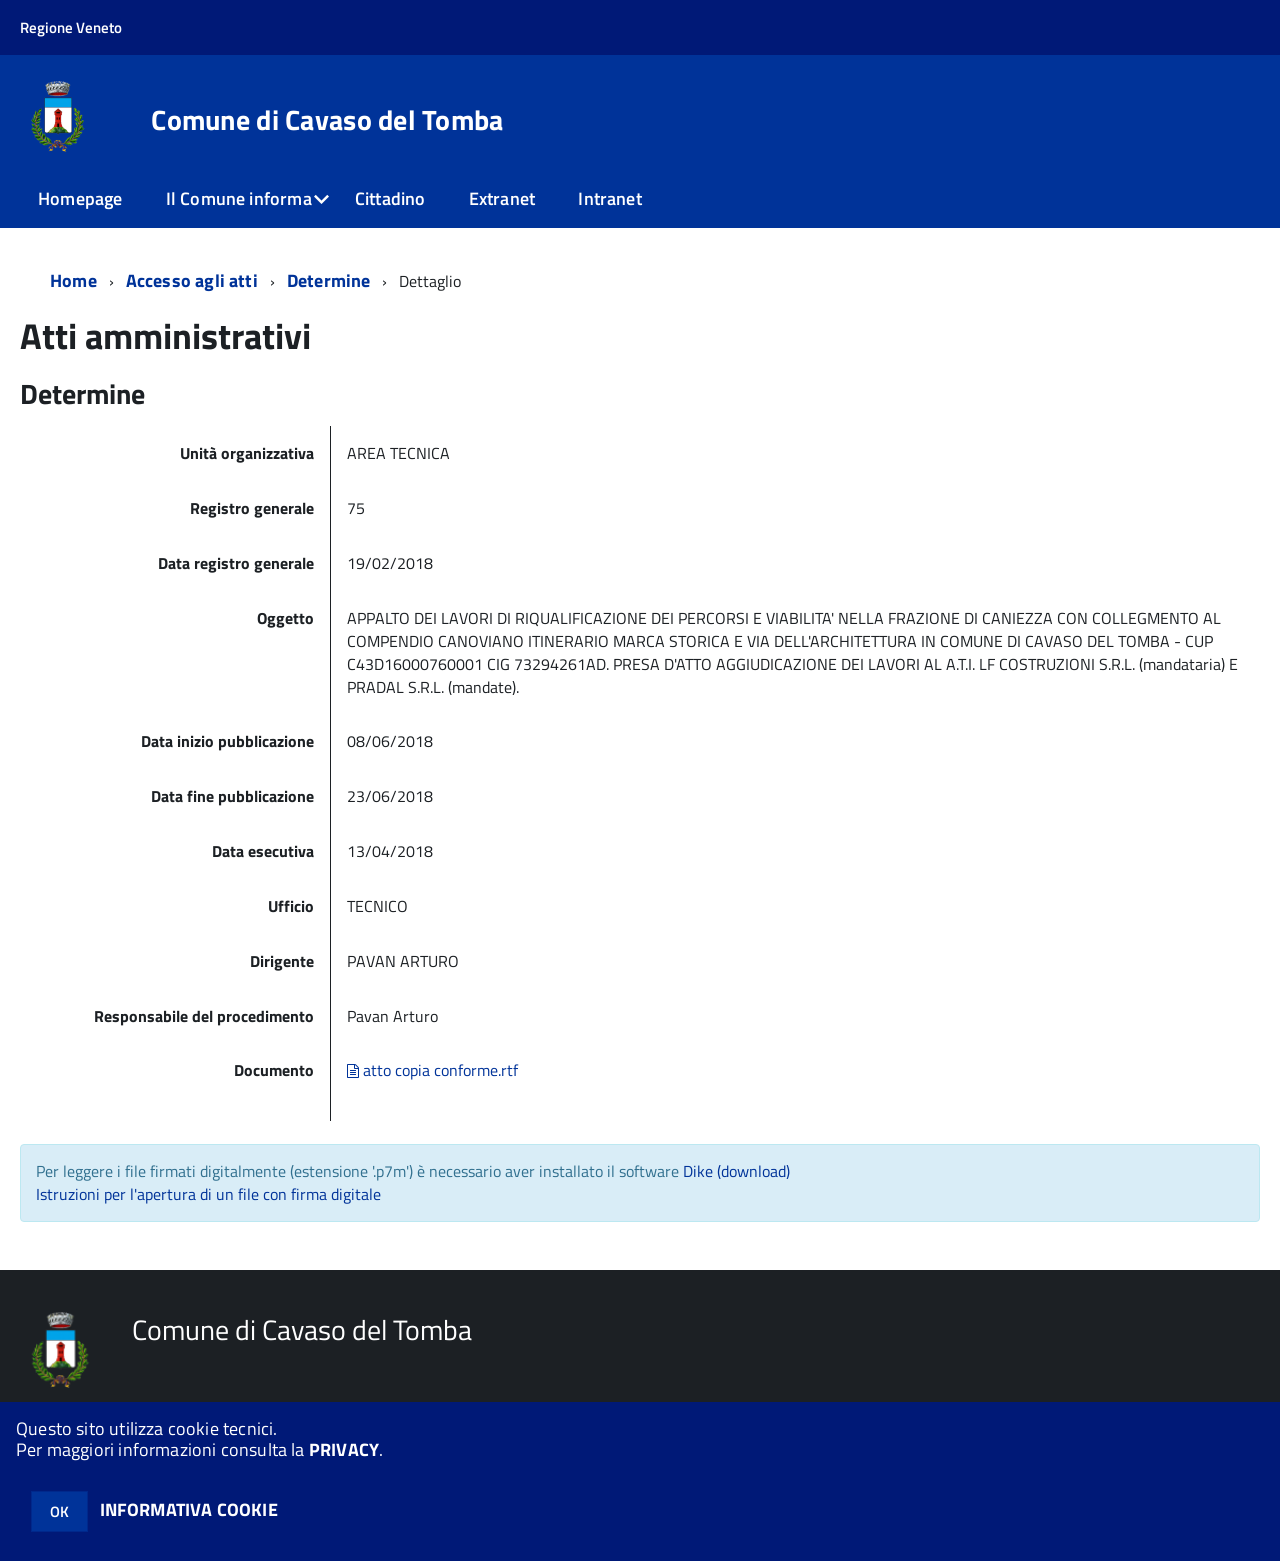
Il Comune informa (239, 198)
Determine (329, 280)
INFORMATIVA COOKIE (189, 1509)
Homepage (80, 198)
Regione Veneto (71, 27)
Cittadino (390, 198)
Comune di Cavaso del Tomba (327, 120)
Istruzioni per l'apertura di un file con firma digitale (208, 1194)
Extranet (502, 198)
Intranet (609, 198)
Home (73, 280)
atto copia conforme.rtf (432, 1070)
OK (59, 1511)
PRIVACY (344, 1449)
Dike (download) (736, 1171)
